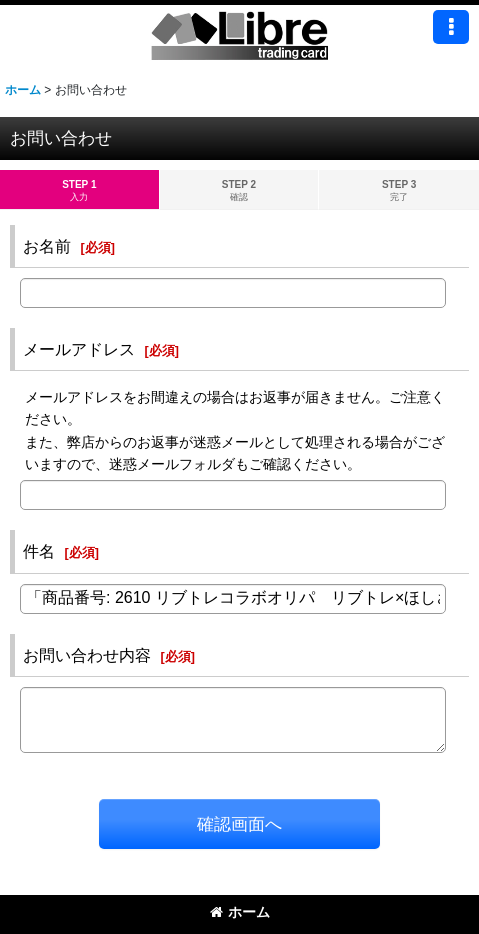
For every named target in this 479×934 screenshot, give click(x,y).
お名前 (47, 246)
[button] (451, 27)
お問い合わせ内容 (87, 655)
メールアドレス (79, 349)
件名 (39, 551)
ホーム (240, 912)
